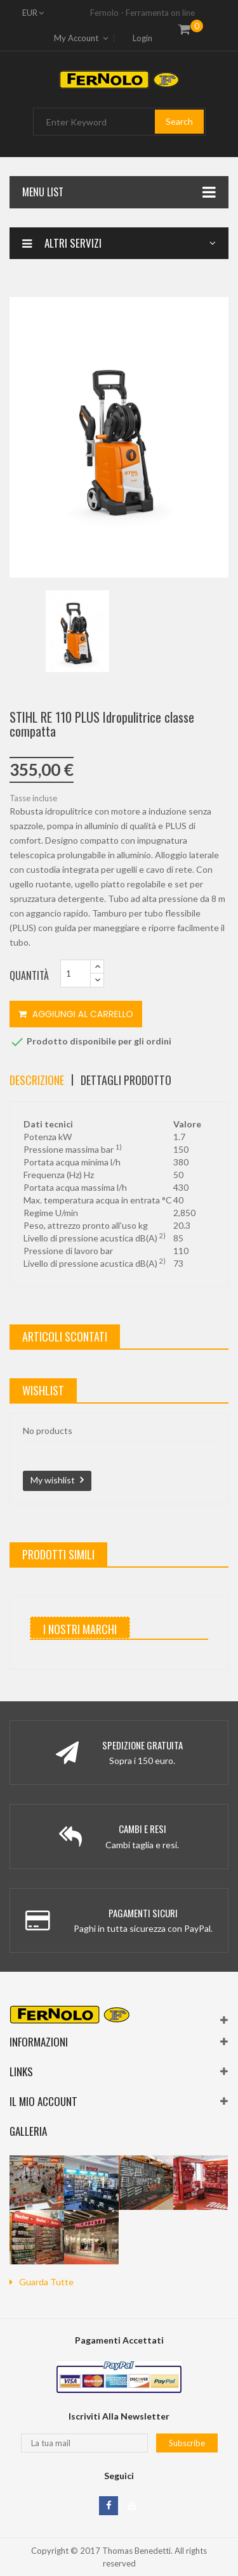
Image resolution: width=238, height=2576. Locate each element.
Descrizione (37, 1080)
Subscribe (187, 2443)
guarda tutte (46, 2281)
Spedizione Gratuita (142, 1745)
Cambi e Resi (142, 1829)
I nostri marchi (80, 1629)
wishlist (43, 1390)
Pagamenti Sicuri (143, 1913)
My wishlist (52, 1480)
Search (179, 121)
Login (142, 38)
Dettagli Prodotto (126, 1080)
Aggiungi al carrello (75, 1014)
